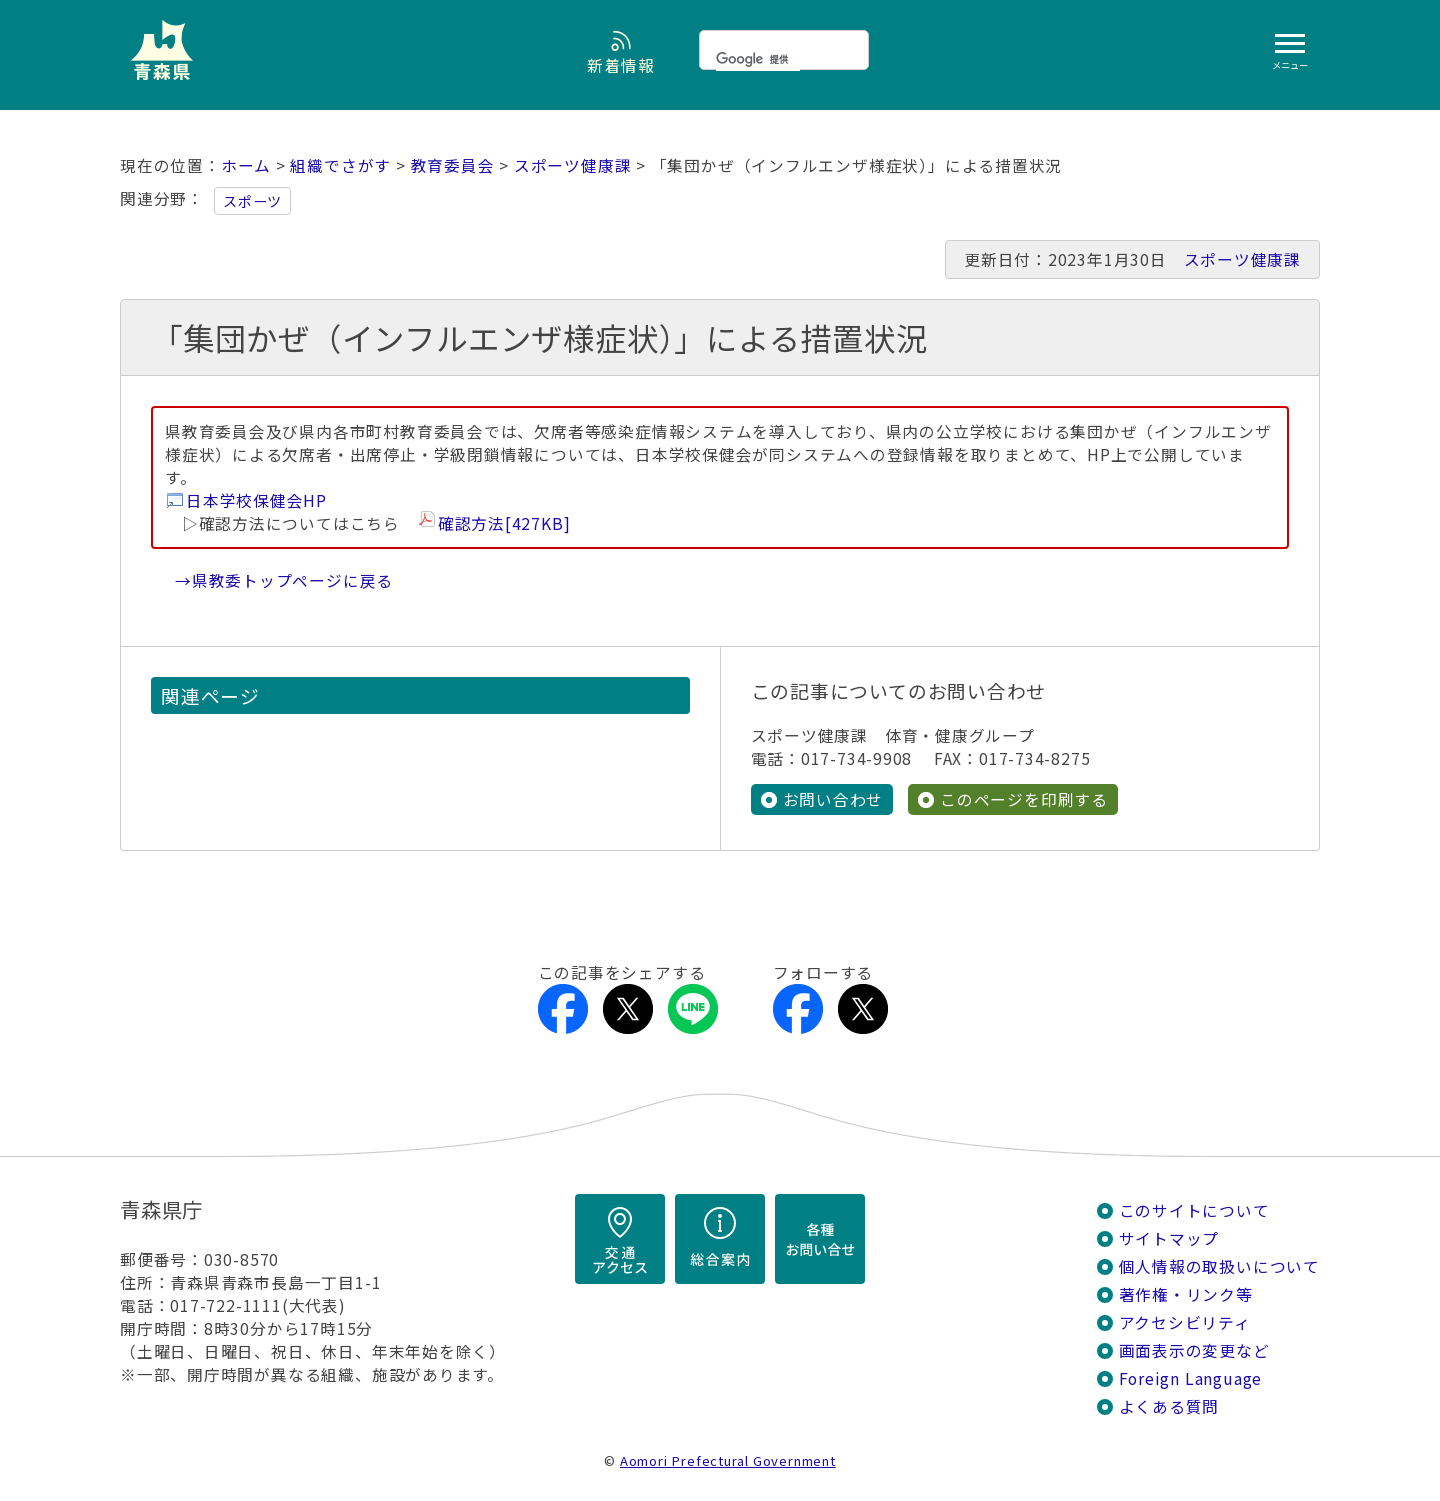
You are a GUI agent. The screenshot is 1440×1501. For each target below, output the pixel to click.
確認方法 (504, 523)
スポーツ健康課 (573, 165)
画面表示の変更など (1194, 1350)
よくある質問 (1169, 1406)
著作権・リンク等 (1186, 1294)
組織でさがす (340, 165)
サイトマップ (1169, 1238)
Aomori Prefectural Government (728, 1460)
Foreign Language (1191, 1378)
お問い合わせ (833, 799)
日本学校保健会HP (256, 500)
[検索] (758, 59)
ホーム (246, 165)
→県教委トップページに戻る (284, 580)
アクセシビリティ (1185, 1322)
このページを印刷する (1024, 799)
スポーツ (252, 201)
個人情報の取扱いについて (1219, 1266)
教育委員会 (453, 165)
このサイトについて (1194, 1210)
